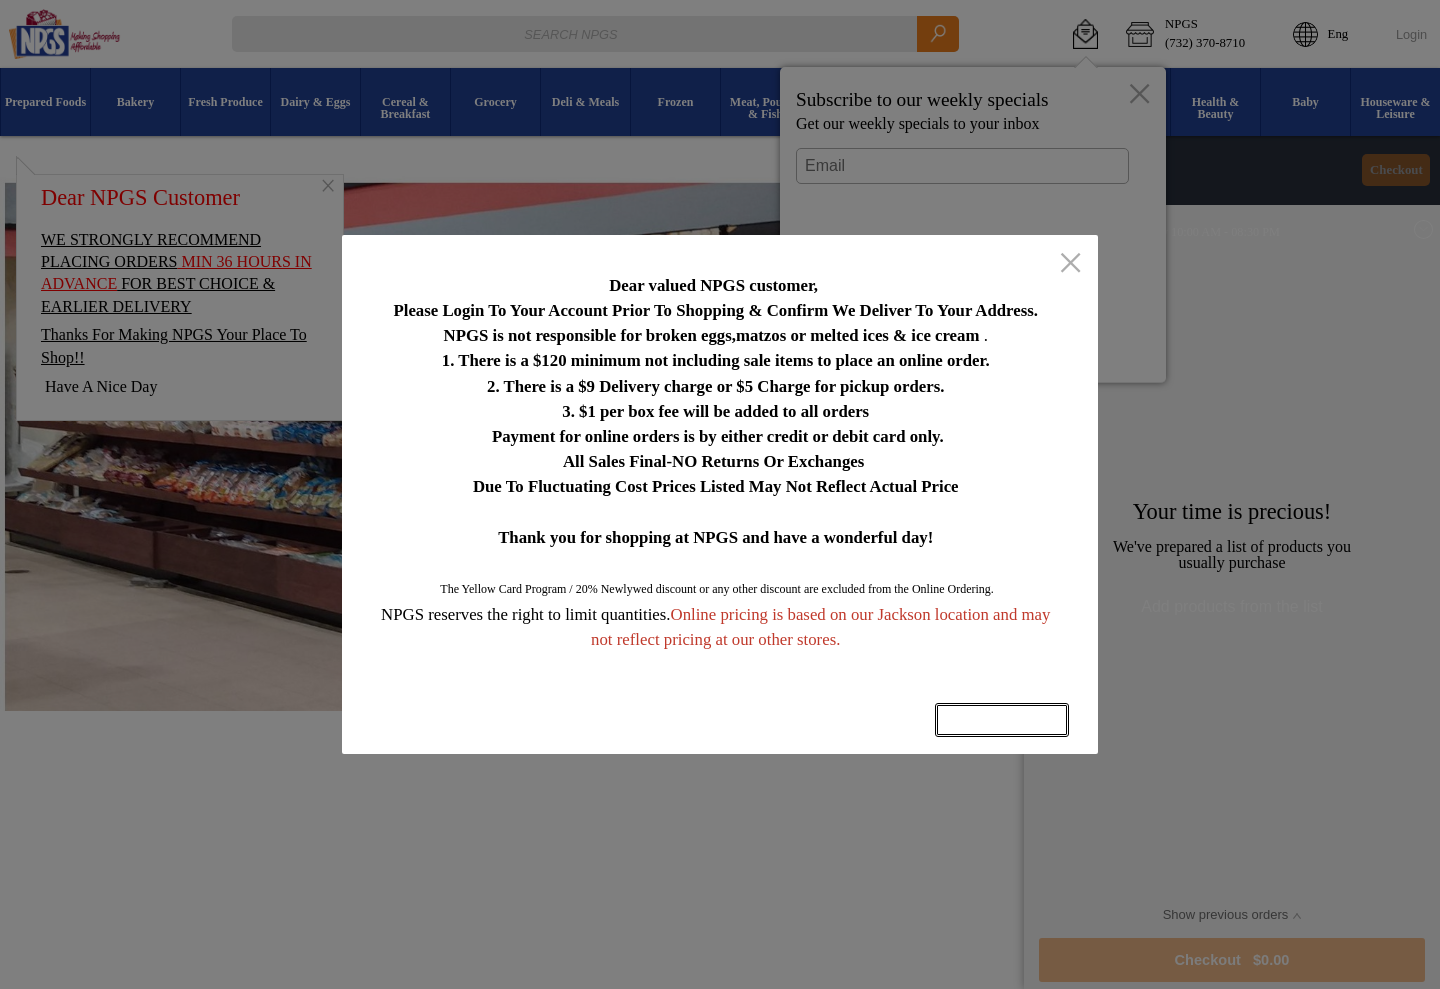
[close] (1070, 265)
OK (1002, 719)
